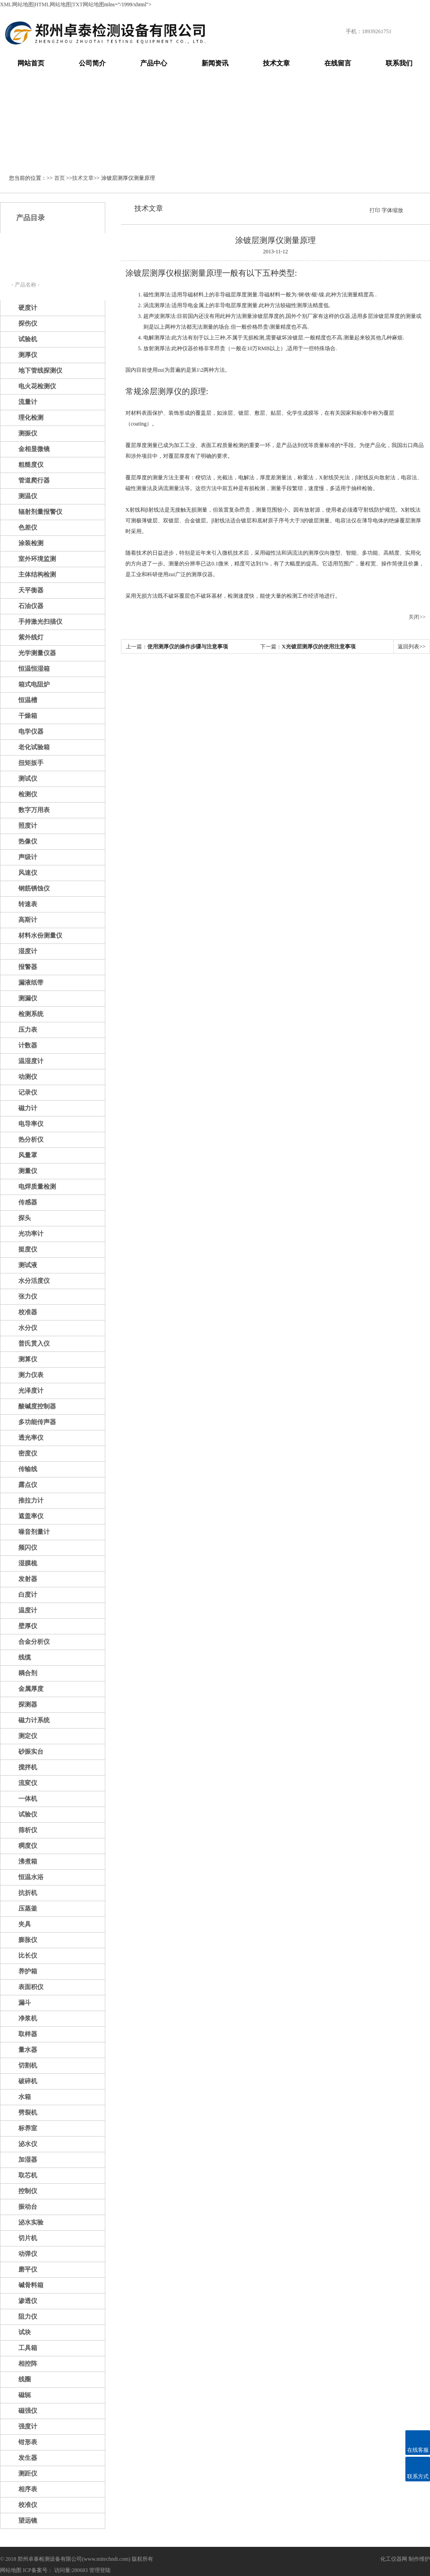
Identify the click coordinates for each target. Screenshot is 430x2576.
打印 (375, 210)
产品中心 (153, 63)
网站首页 (30, 63)
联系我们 (399, 63)
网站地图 (11, 2570)
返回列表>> (412, 646)
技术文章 (276, 63)
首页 (59, 178)
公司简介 (92, 63)
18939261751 (376, 31)
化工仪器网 (393, 2559)
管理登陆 (100, 2570)
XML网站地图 (17, 4)
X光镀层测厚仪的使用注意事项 (319, 646)
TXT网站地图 (88, 4)
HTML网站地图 (52, 4)
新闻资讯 (215, 63)
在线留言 (337, 63)
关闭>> (417, 617)
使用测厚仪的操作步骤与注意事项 (187, 646)
